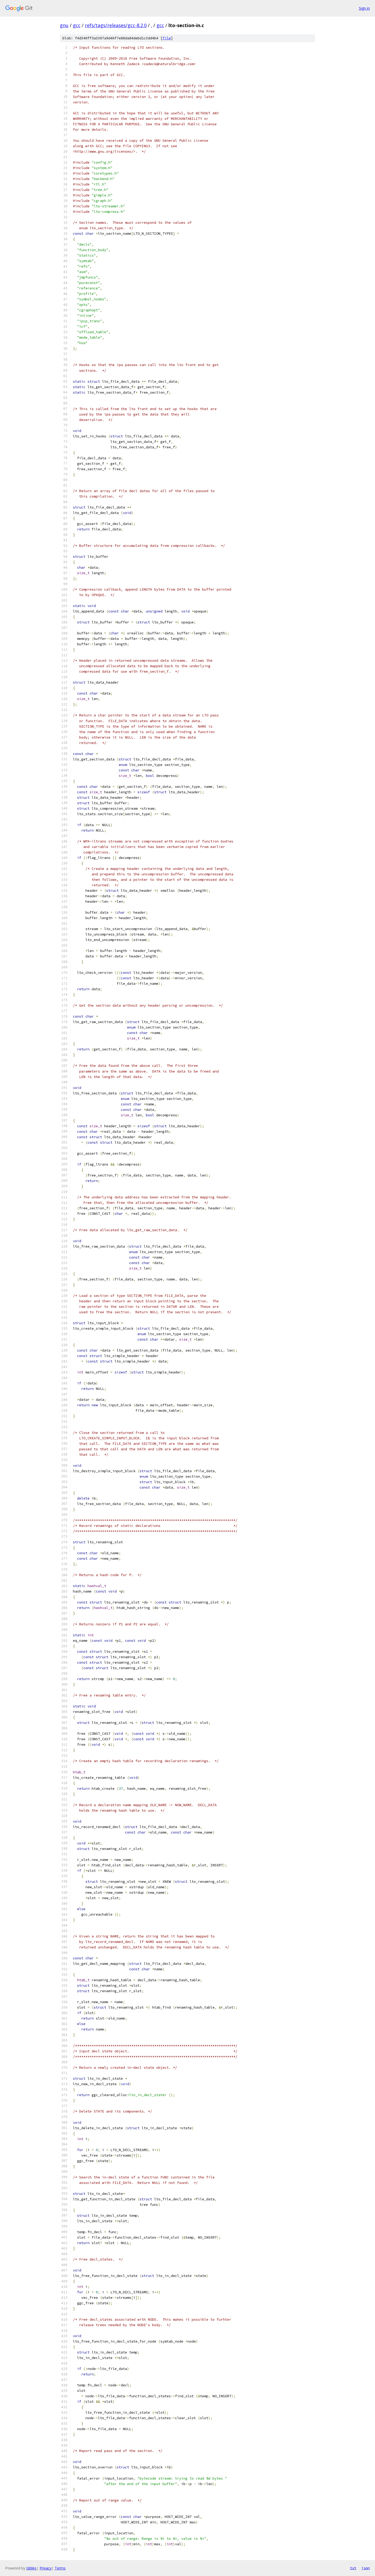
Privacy (46, 2568)
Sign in (364, 8)
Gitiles (31, 2568)
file (166, 38)
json (365, 2568)
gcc (76, 25)
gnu (64, 25)
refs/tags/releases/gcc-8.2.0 (116, 25)
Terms (60, 2568)
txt (353, 2568)
